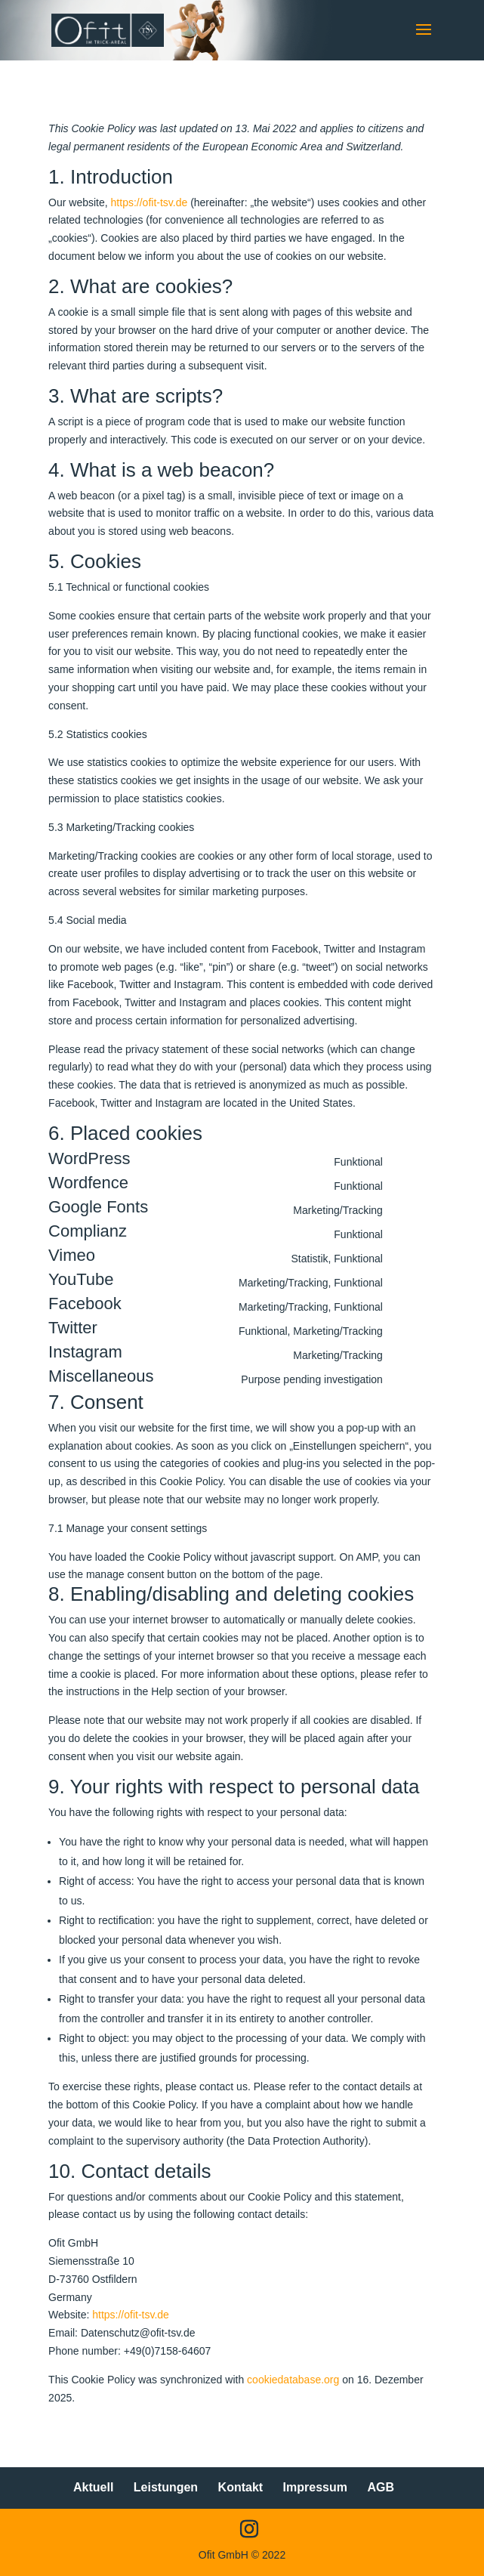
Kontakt (241, 2487)
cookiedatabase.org (293, 2380)
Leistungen (166, 2487)
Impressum (315, 2487)
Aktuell (93, 2487)
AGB (380, 2487)
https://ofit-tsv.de (149, 202)
